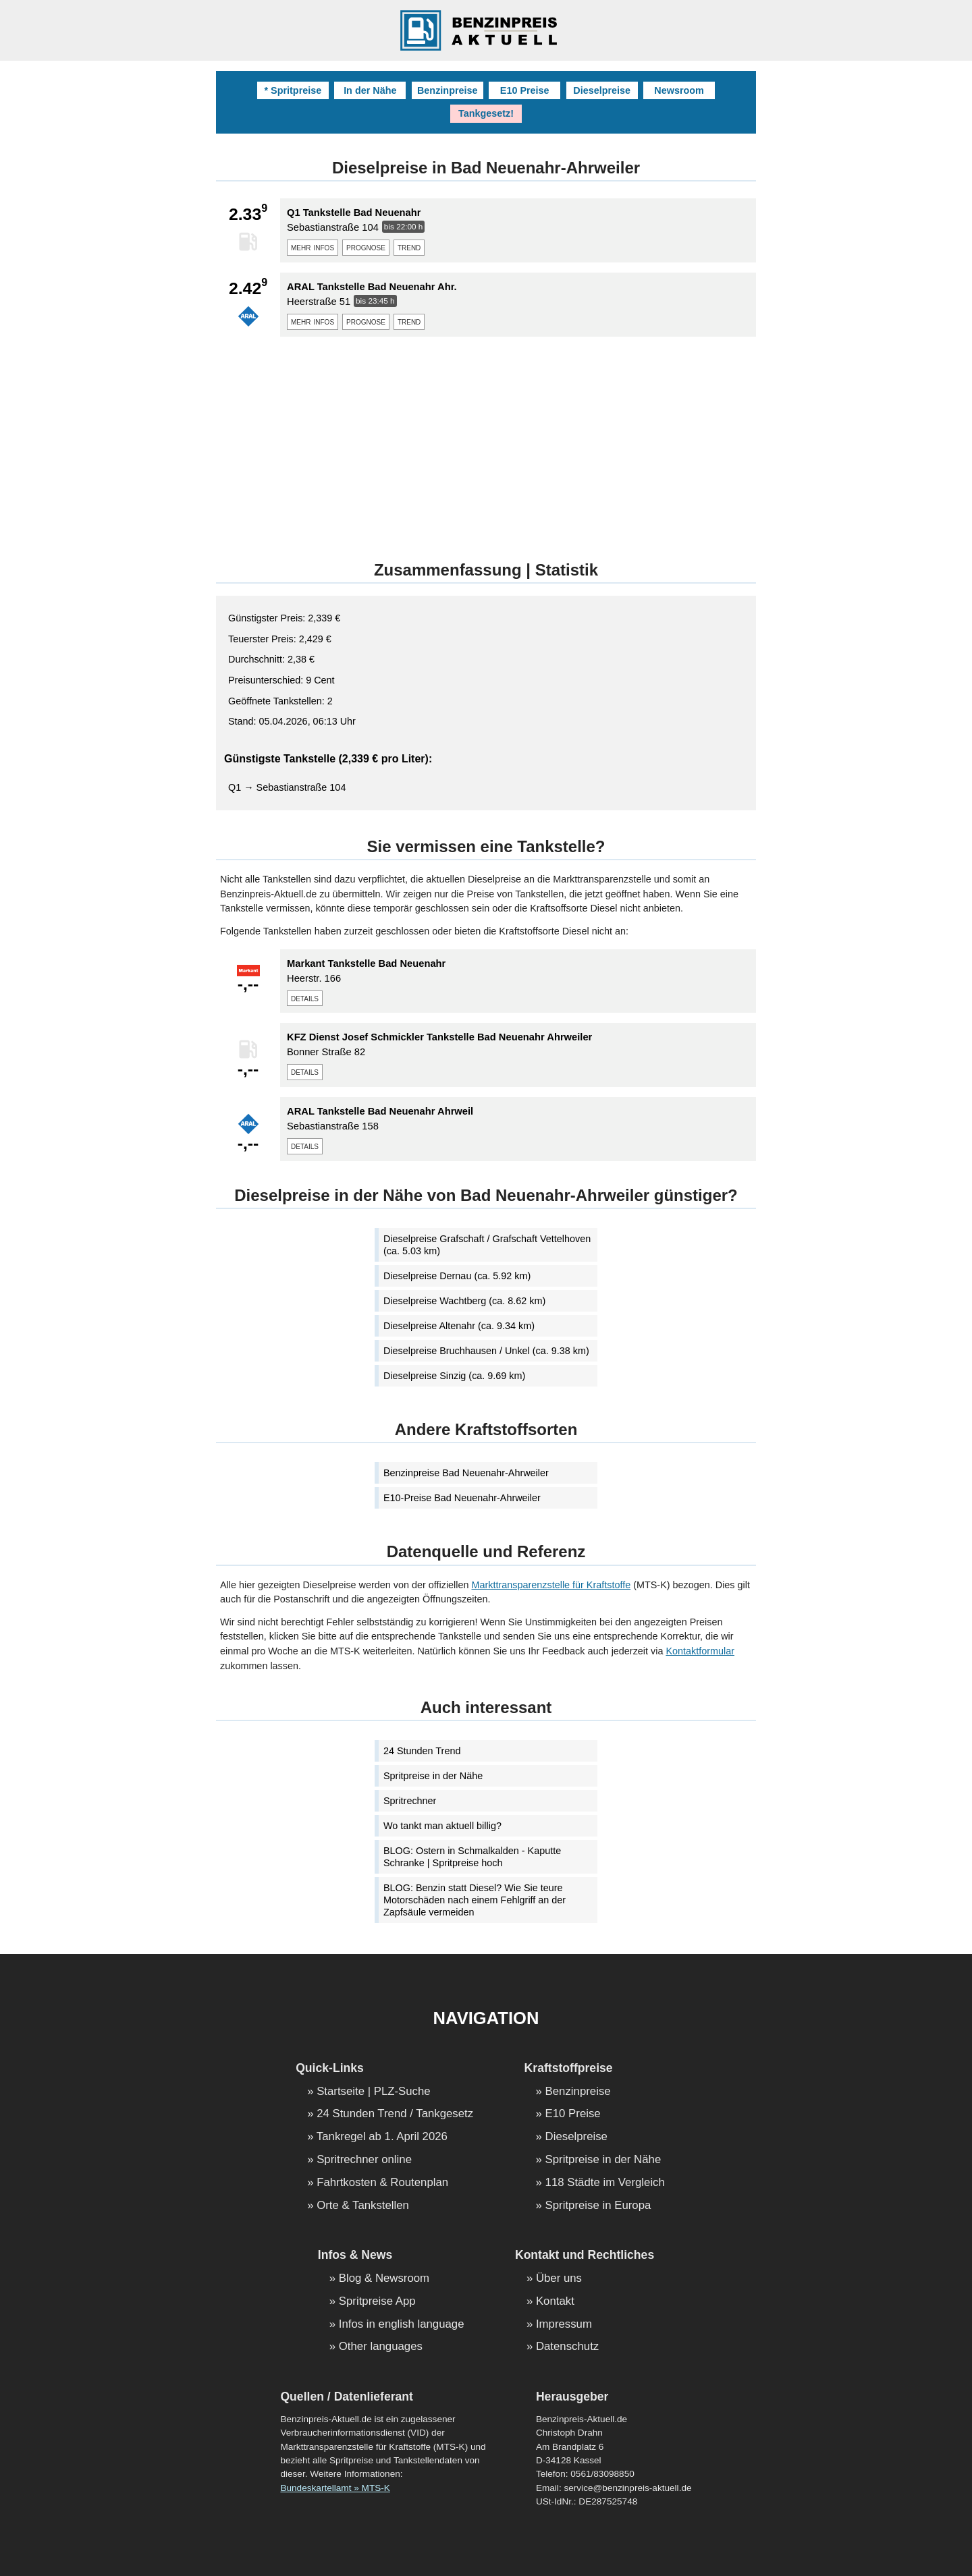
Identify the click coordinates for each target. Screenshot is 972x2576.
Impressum (564, 2324)
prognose (365, 247)
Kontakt (555, 2301)
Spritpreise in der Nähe (433, 1775)
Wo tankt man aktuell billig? (442, 1825)
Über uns (559, 2279)
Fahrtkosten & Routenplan (382, 2183)
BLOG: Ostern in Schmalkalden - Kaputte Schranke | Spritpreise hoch (472, 1856)
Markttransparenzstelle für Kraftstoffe (551, 1584)
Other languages (381, 2347)
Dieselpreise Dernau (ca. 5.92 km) (457, 1275)
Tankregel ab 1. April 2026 (382, 2137)
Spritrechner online (364, 2160)
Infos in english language (401, 2324)
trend (409, 247)
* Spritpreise (292, 90)
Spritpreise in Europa (598, 2206)
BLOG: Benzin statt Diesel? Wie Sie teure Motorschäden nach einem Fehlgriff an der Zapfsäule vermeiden (474, 1899)
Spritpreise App (377, 2301)
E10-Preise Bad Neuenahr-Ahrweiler (462, 1497)
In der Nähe (370, 90)
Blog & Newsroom (384, 2279)
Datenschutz (567, 2347)
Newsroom (679, 90)
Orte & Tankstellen (363, 2206)
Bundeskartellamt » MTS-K (334, 2488)
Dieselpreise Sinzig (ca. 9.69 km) (454, 1375)
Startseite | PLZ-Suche (374, 2092)
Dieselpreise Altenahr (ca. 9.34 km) (459, 1325)
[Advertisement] (486, 441)
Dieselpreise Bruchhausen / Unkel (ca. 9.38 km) (486, 1350)
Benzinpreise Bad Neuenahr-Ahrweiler (466, 1472)
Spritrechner (409, 1800)
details (305, 997)
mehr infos (312, 247)
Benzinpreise (447, 90)
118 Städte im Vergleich (605, 2183)
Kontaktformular (700, 1651)
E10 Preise (524, 90)
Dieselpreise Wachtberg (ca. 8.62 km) (464, 1300)
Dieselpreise (601, 90)
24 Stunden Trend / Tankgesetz (395, 2114)
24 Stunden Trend (421, 1750)
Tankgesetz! (486, 113)
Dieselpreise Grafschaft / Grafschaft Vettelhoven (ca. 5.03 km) (487, 1244)
